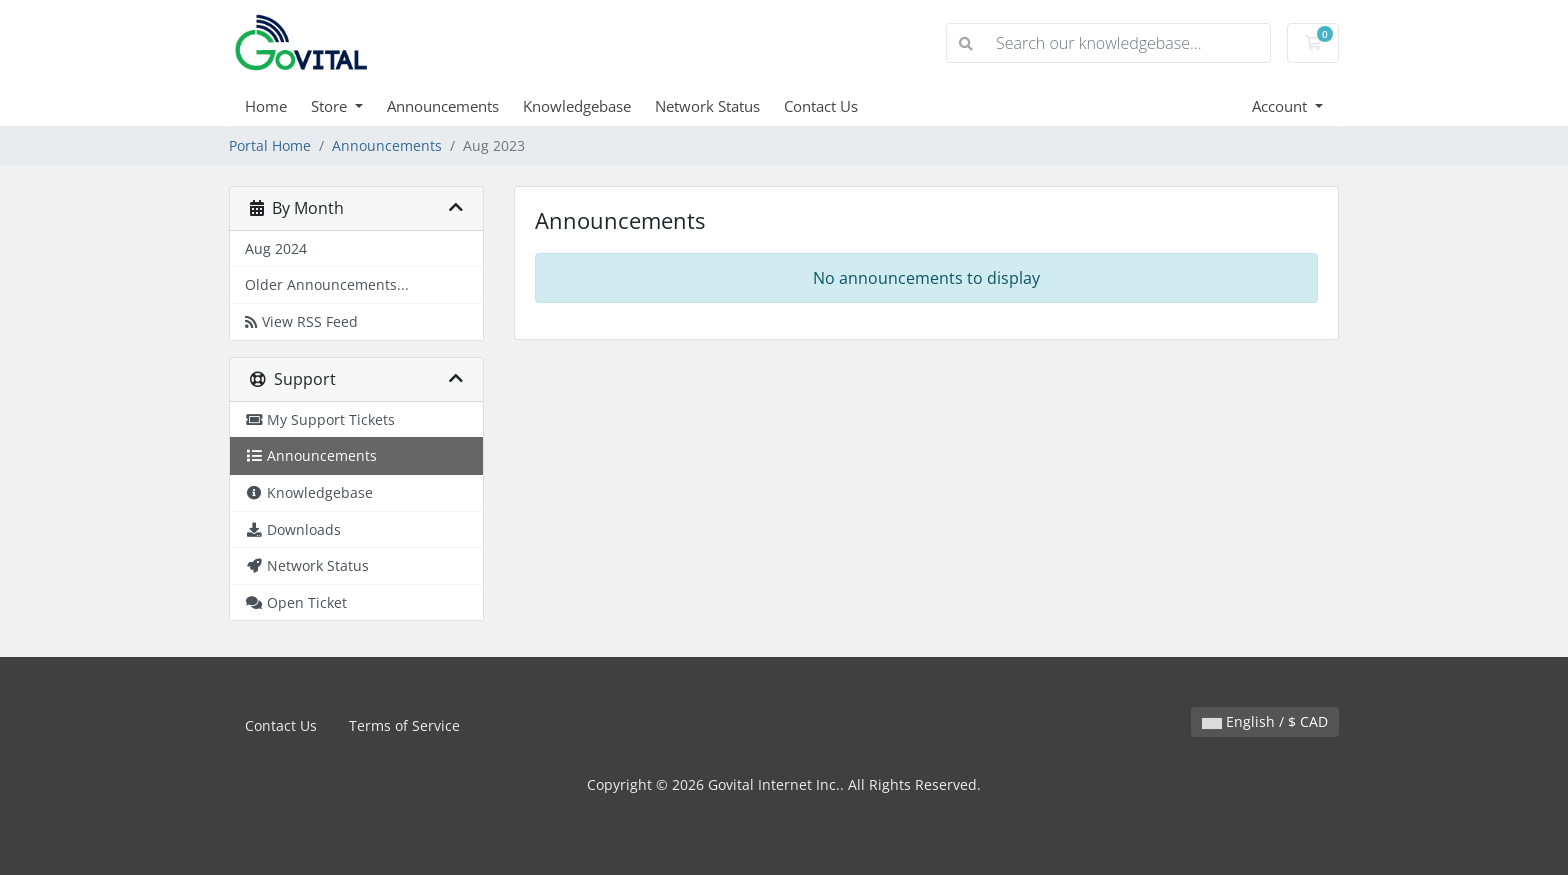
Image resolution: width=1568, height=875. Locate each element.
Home (266, 106)
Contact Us (821, 106)
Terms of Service (404, 725)
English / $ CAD (1265, 721)
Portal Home (270, 145)
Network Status (707, 106)
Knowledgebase (577, 106)
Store (331, 106)
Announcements (443, 106)
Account (1281, 106)
